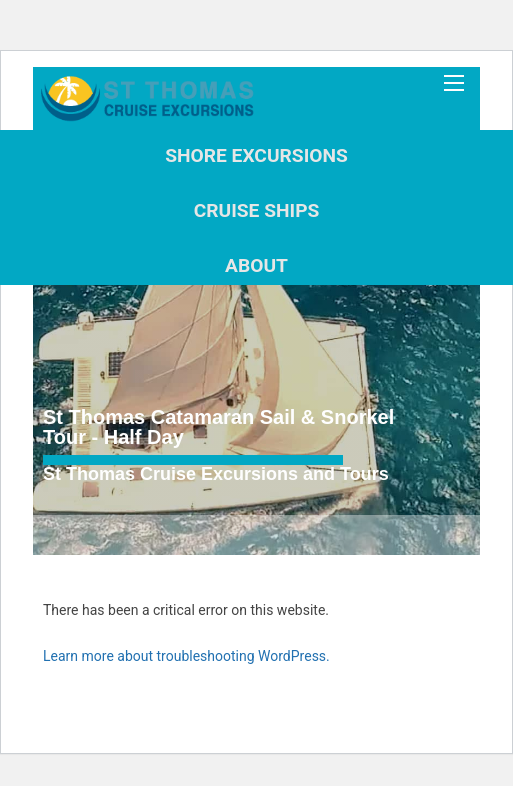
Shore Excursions (256, 155)
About (256, 265)
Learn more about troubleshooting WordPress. (186, 656)
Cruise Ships (257, 210)
